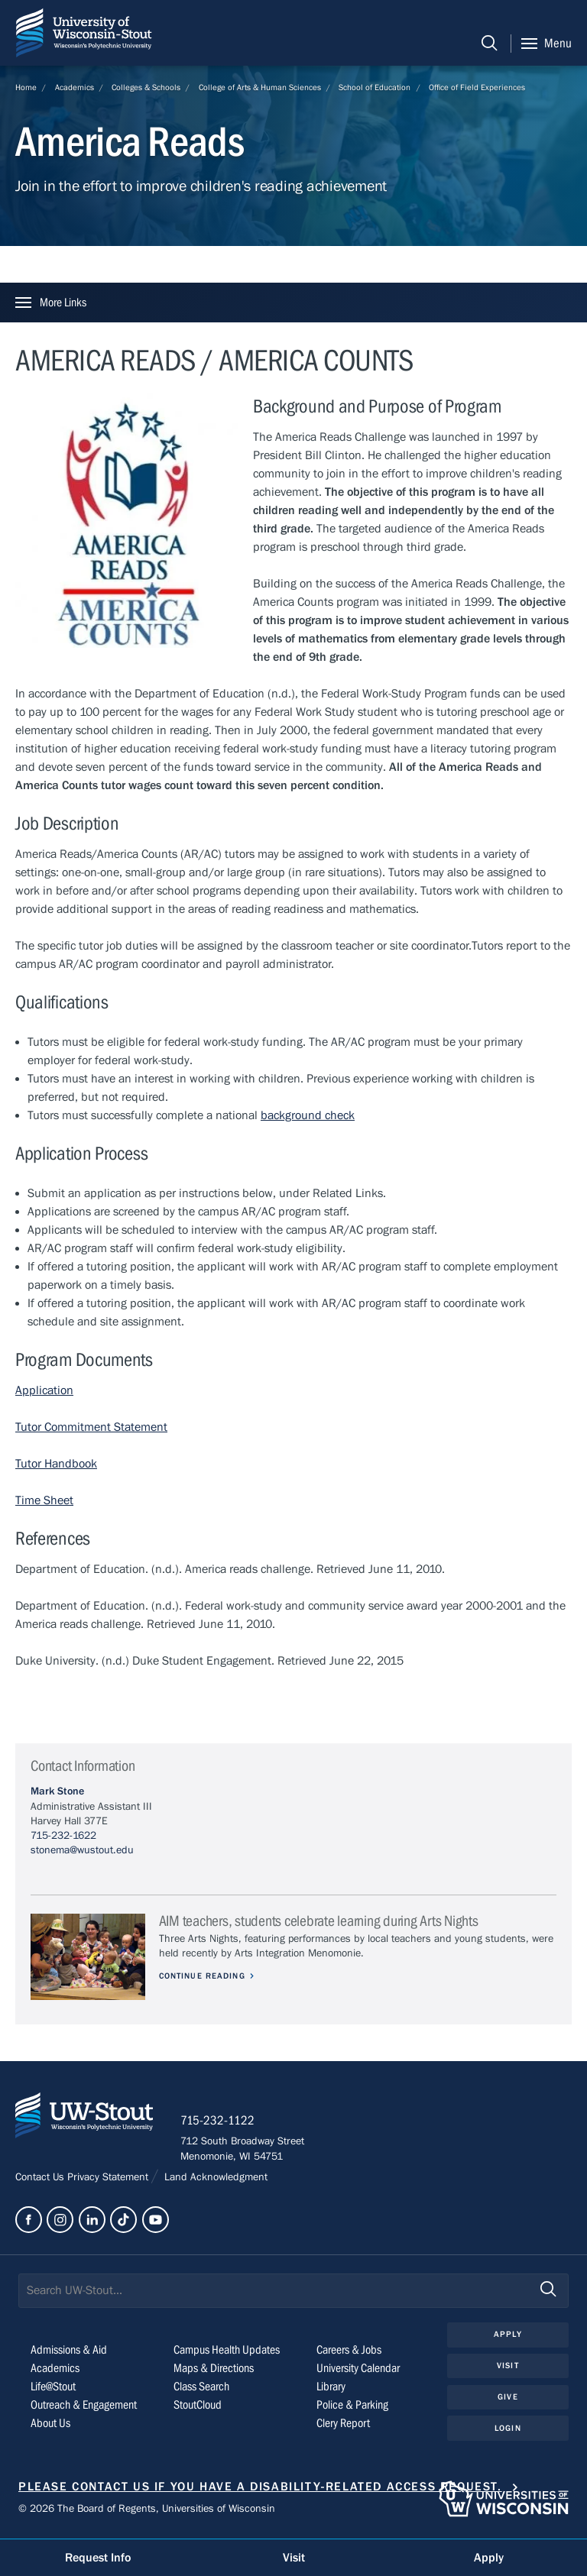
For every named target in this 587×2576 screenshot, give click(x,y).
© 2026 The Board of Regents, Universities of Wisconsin (146, 2512)
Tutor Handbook (56, 1464)
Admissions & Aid (69, 2353)
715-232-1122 (221, 2123)
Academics (74, 87)
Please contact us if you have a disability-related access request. (260, 2490)
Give (507, 2399)
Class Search (201, 2389)
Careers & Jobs (348, 2353)
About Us (50, 2426)
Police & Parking (352, 2408)
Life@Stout (53, 2389)
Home (26, 87)
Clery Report (343, 2426)
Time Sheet (44, 1500)
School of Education (374, 87)
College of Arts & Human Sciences (260, 87)
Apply (508, 2337)
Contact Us (41, 2180)
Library (330, 2389)
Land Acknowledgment (214, 2180)
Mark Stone (57, 1791)
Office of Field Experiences (477, 87)
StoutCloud (198, 2408)
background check (308, 1115)
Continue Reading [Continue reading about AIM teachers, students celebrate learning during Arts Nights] (204, 1976)
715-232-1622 (63, 1836)
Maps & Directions (214, 2371)
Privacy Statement (109, 2180)
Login (508, 2430)
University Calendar (358, 2371)
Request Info (98, 2558)
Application (44, 1390)
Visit (508, 2369)
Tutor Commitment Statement (91, 1427)
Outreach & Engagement (84, 2408)
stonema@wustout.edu (82, 1850)
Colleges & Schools (146, 87)
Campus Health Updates (227, 2353)
